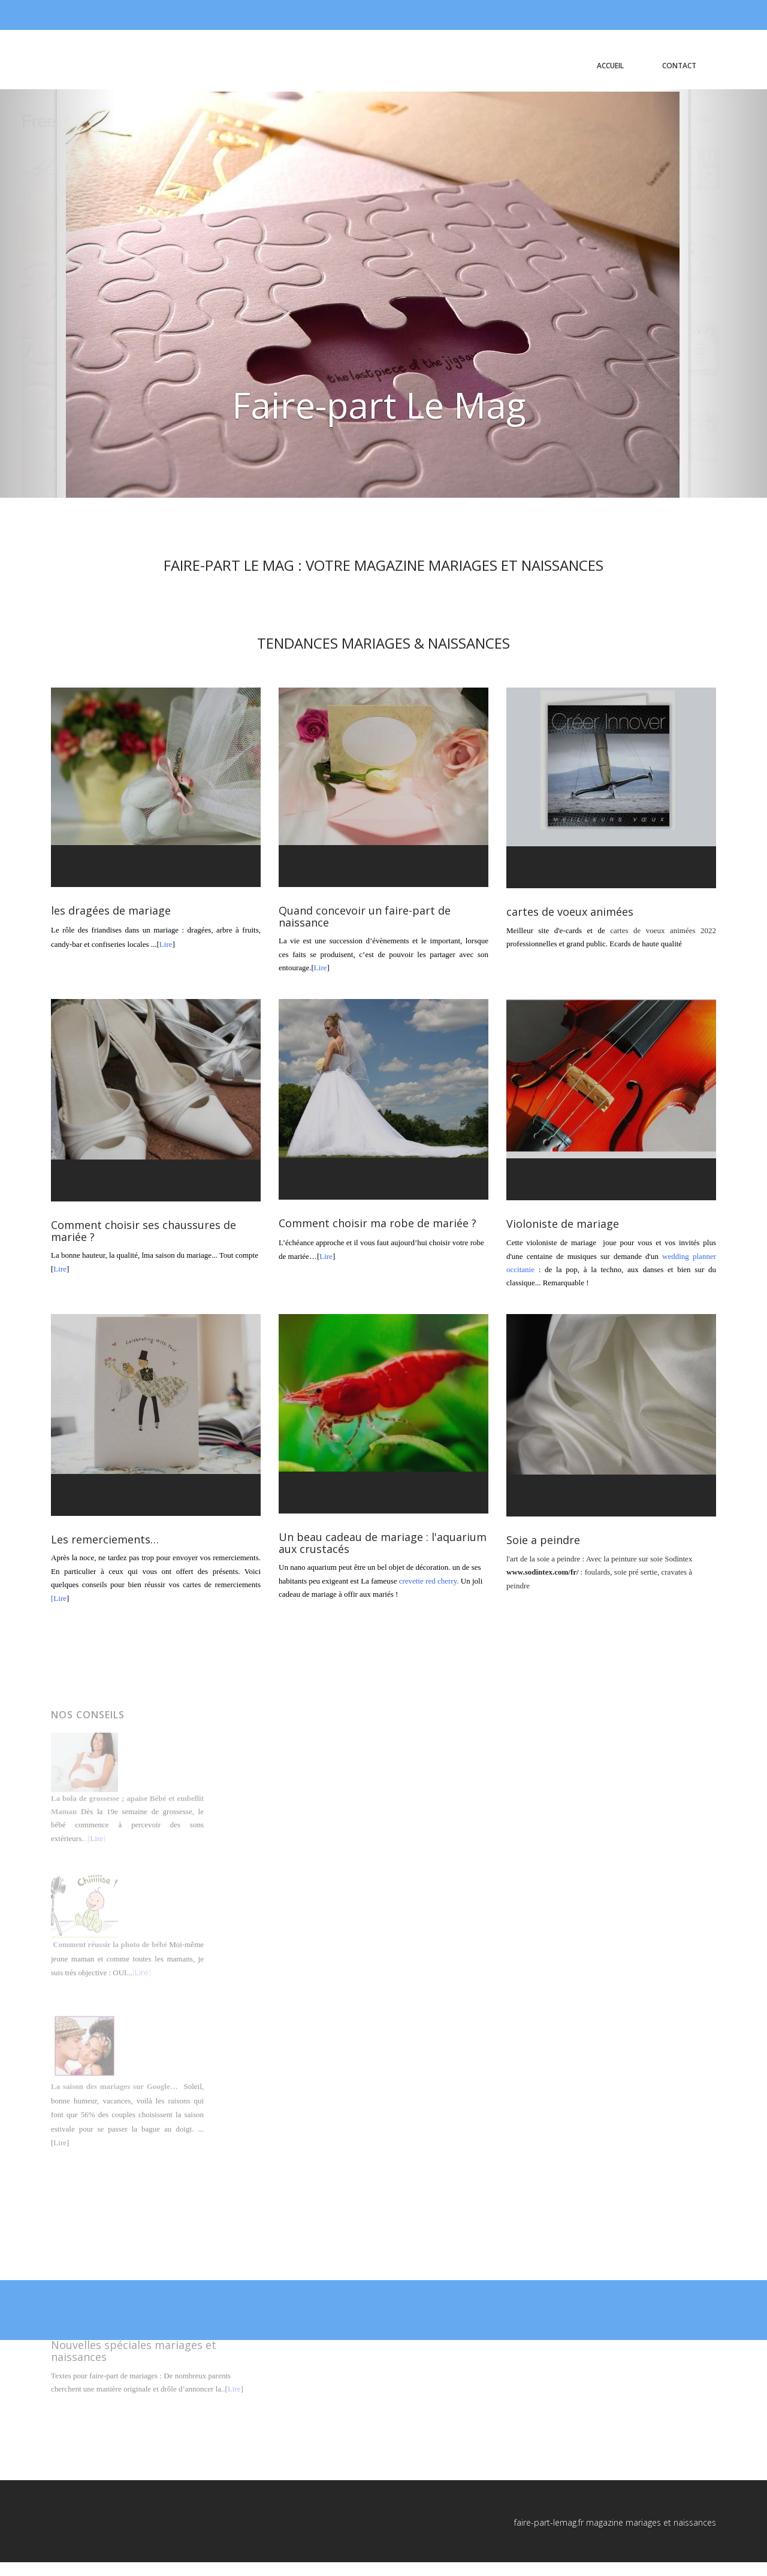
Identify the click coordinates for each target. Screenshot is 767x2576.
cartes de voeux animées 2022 (663, 930)
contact (679, 65)
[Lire (59, 1598)
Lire (166, 944)
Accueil (610, 65)
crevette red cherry (428, 1580)
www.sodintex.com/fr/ (542, 1571)
